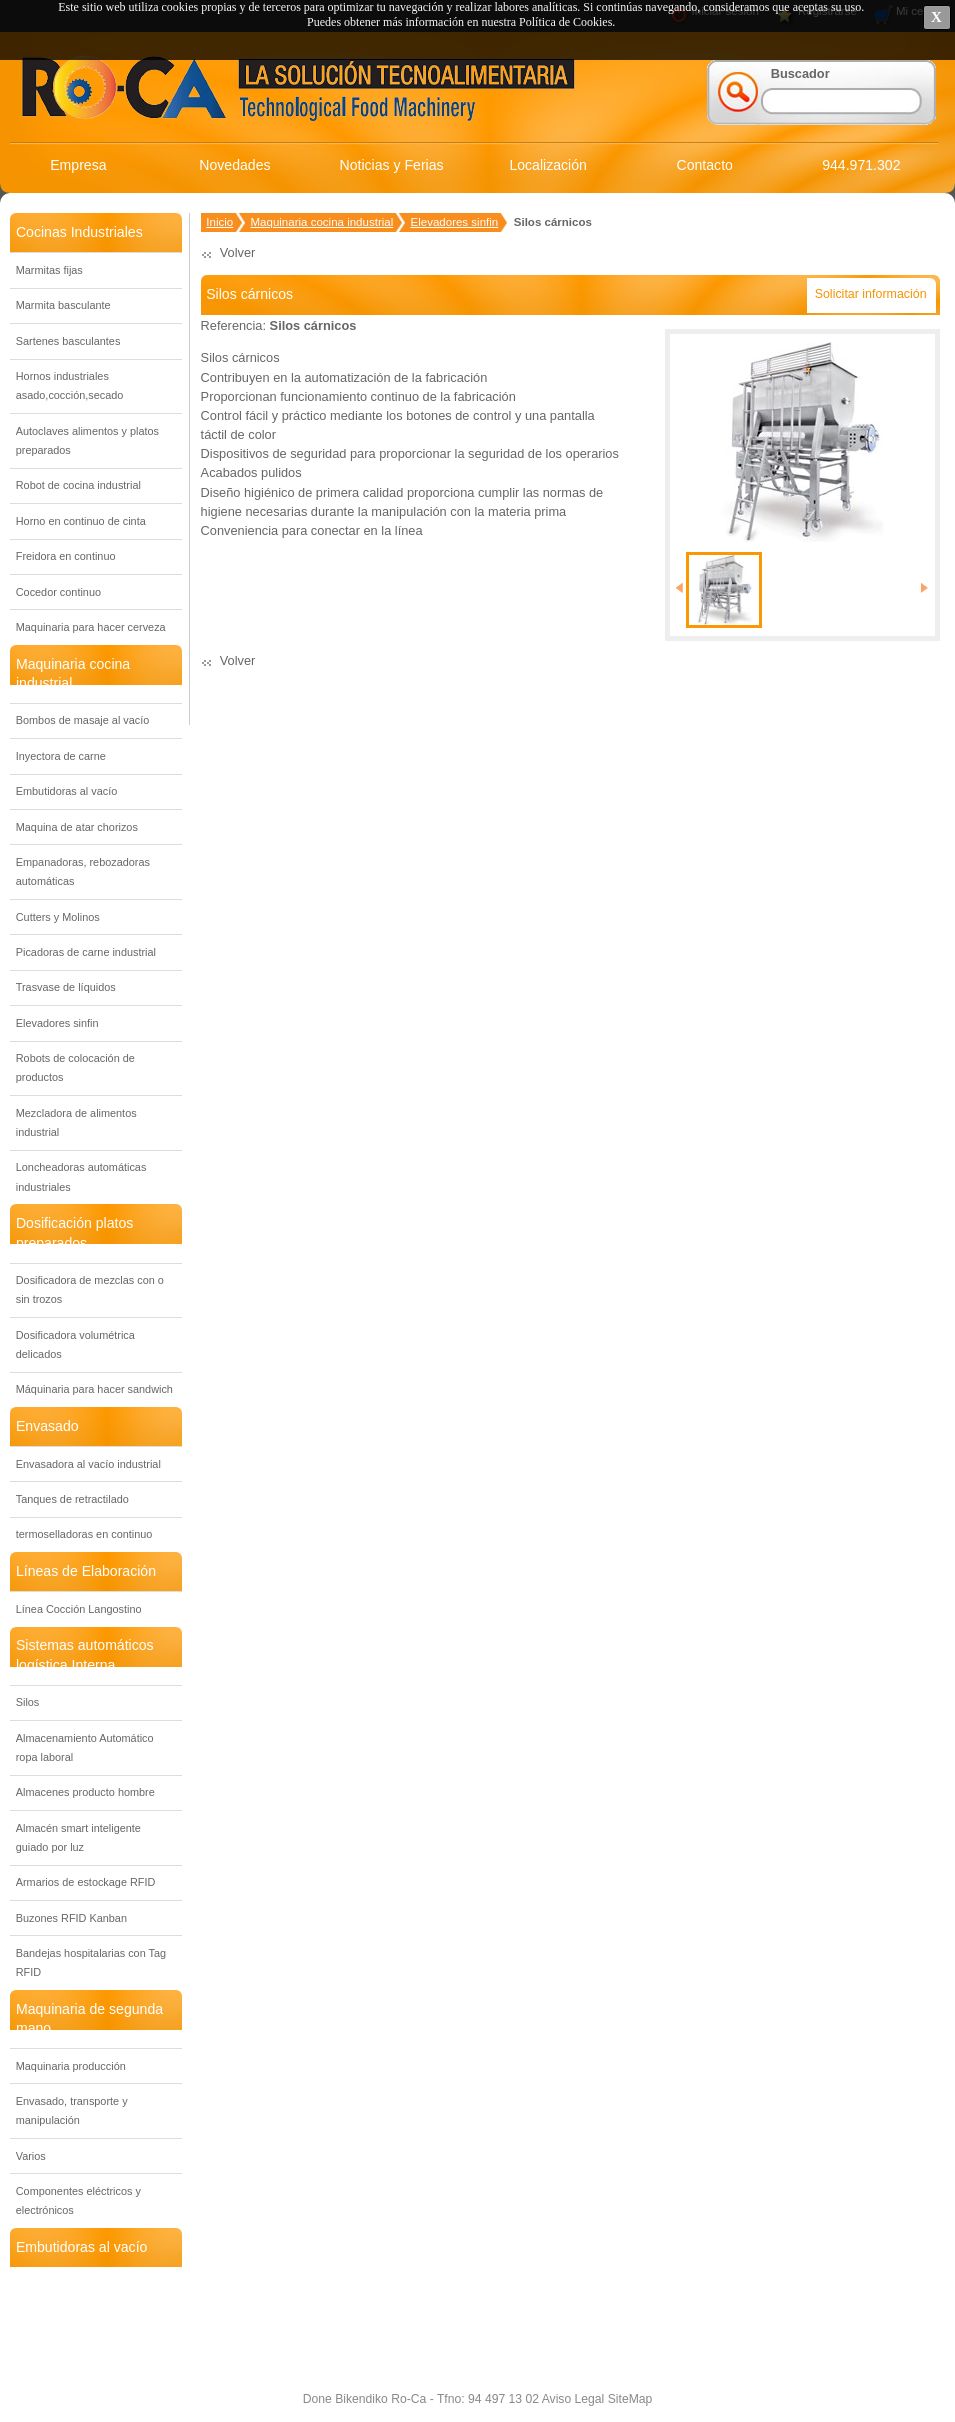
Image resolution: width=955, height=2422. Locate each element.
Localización (547, 165)
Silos (28, 1702)
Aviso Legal (571, 2399)
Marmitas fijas (49, 270)
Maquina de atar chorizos (77, 827)
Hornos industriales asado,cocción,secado (70, 385)
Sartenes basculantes (68, 341)
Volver (238, 252)
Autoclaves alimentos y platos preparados (87, 440)
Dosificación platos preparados (74, 1232)
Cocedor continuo (58, 592)
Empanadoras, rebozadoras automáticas (83, 871)
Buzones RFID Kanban (71, 1918)
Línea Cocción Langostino (79, 1609)
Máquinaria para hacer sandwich (94, 1389)
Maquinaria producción (71, 2066)
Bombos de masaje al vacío (83, 720)
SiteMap (628, 2399)
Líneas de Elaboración (86, 1571)
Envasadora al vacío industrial (88, 1464)
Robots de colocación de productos (75, 1067)
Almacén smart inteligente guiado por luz (78, 1837)
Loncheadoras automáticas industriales (81, 1176)
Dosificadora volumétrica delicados (75, 1344)
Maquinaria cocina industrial (73, 673)
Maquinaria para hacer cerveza (91, 627)
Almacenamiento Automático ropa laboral (85, 1747)
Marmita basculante (63, 305)
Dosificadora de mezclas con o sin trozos (90, 1289)
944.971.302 (861, 165)
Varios (31, 2156)
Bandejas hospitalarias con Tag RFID (91, 1962)
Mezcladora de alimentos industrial (76, 1122)
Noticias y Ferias (392, 165)
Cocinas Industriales (79, 232)
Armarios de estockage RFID (86, 1882)
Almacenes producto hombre (85, 1792)
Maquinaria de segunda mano (89, 2018)
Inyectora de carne (61, 756)
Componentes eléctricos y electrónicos (78, 2200)
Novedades (234, 165)
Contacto (705, 165)
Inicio (219, 222)
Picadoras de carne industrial (86, 952)
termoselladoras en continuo (84, 1534)
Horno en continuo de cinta (81, 521)
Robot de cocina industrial (78, 485)
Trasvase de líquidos (66, 987)
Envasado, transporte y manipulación (72, 2110)
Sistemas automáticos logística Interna (85, 1654)
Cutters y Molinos (58, 917)
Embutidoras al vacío (67, 791)
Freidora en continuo (66, 556)
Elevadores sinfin (57, 1023)
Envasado (47, 1426)
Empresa (78, 165)
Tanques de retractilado (72, 1499)
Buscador (800, 73)
